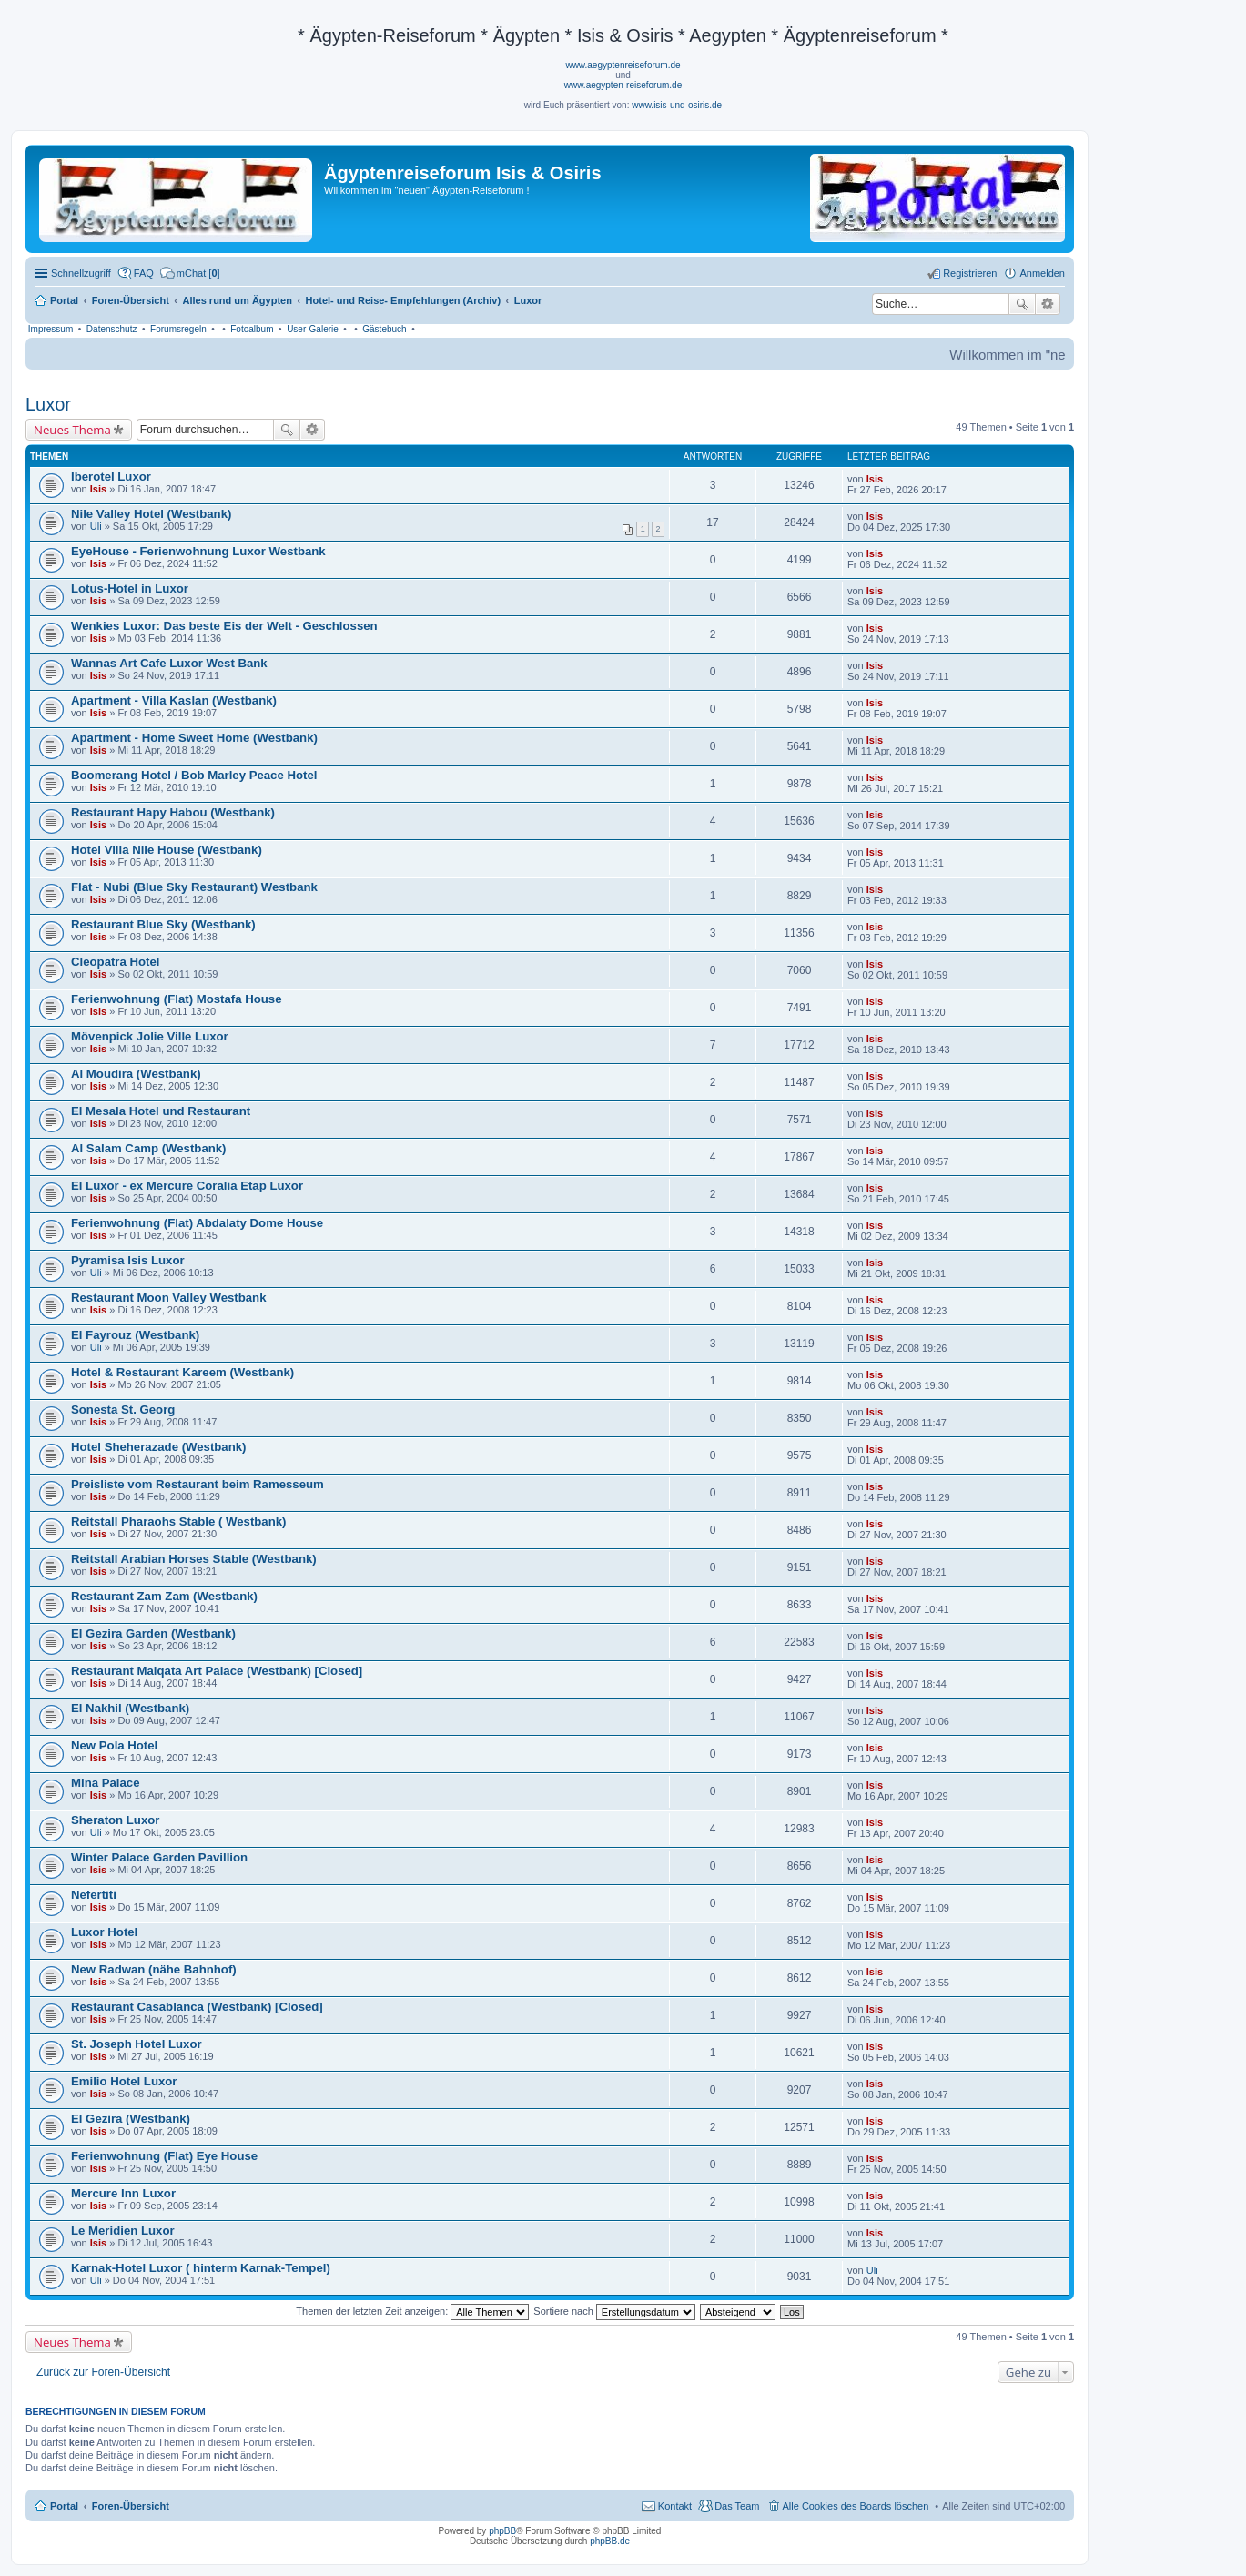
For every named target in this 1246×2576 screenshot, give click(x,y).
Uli (96, 526)
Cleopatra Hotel (115, 962)
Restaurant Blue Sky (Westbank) (163, 924)
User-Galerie (313, 329)
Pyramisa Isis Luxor (128, 1260)
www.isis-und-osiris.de (677, 105)
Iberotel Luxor (111, 476)
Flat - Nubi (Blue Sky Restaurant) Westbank (194, 887)
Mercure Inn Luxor (123, 2193)
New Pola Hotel (114, 1745)
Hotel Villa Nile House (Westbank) (166, 850)
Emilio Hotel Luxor (124, 2081)
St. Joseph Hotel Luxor (136, 2044)
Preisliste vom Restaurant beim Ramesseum (197, 1484)
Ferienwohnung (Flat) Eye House (164, 2156)
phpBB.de (610, 2541)
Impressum (50, 329)
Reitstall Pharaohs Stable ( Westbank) (178, 1521)
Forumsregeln (178, 329)
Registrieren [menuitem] (970, 273)
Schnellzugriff (81, 273)
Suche (1022, 304)
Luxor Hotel (104, 1932)
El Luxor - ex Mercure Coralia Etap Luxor (187, 1185)
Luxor (48, 404)
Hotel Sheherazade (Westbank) (159, 1447)
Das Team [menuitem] (736, 2505)
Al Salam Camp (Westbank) (149, 1148)
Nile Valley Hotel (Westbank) (151, 514)
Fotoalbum (251, 329)
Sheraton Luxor (115, 1820)
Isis (98, 488)
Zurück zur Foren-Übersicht (103, 2372)
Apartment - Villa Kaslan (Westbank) (174, 700)
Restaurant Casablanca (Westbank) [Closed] (197, 2006)
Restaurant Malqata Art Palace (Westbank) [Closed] (216, 1671)
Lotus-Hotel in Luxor (129, 588)
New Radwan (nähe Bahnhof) (154, 1969)
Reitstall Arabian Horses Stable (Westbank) (194, 1559)
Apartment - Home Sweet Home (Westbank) (194, 738)
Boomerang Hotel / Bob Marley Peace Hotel (194, 775)
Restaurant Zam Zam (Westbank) (164, 1596)
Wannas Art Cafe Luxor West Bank (169, 663)
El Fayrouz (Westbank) (135, 1335)
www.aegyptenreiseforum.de (622, 65)
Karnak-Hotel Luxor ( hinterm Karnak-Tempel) (200, 2268)
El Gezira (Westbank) (130, 2118)
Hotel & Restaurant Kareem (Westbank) (182, 1372)
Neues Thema (72, 429)
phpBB (502, 2531)
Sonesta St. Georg (123, 1409)
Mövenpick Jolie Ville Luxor (149, 1036)
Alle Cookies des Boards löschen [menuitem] (856, 2505)
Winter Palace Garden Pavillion (159, 1857)
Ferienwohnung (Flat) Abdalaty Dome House (197, 1223)
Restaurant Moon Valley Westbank (168, 1297)
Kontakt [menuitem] (675, 2505)
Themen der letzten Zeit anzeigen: (412, 2311)
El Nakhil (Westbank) (130, 1708)
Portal (64, 300)
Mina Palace (105, 1783)
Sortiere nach (613, 2311)
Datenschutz (111, 329)
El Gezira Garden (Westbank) (153, 1633)
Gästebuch (384, 329)
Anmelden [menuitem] (1042, 273)
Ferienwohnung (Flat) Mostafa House (176, 999)
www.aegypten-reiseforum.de (623, 85)
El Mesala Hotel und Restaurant (160, 1111)
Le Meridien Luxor (123, 2230)
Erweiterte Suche (1048, 304)
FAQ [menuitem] (144, 273)
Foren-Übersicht (130, 2505)
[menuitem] (190, 273)
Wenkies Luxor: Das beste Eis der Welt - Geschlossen (224, 626)
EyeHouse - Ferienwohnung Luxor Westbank (198, 551)
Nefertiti (93, 1895)
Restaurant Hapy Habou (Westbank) (173, 812)
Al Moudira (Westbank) (136, 1073)
